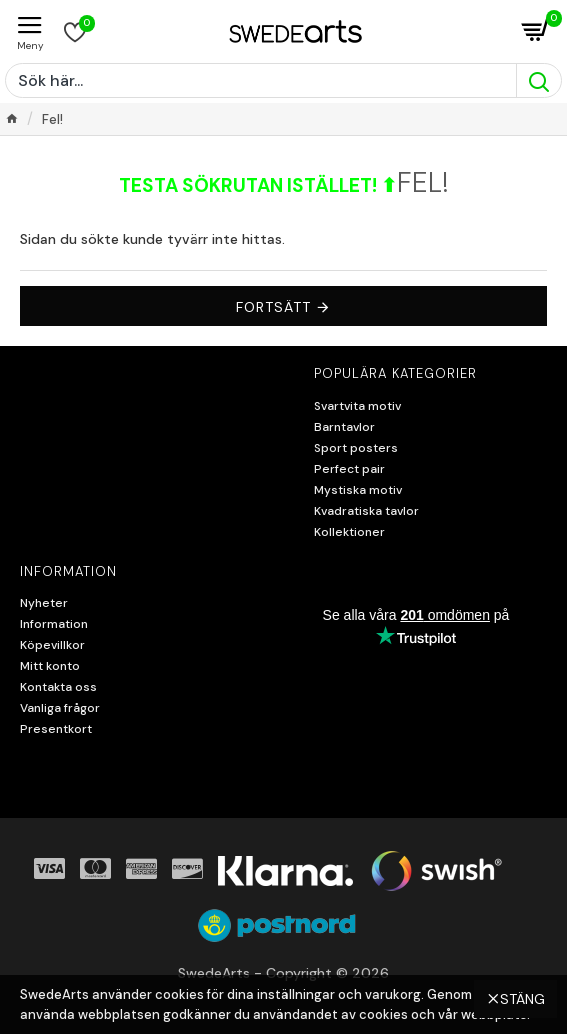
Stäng (522, 999)
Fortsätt (273, 307)
